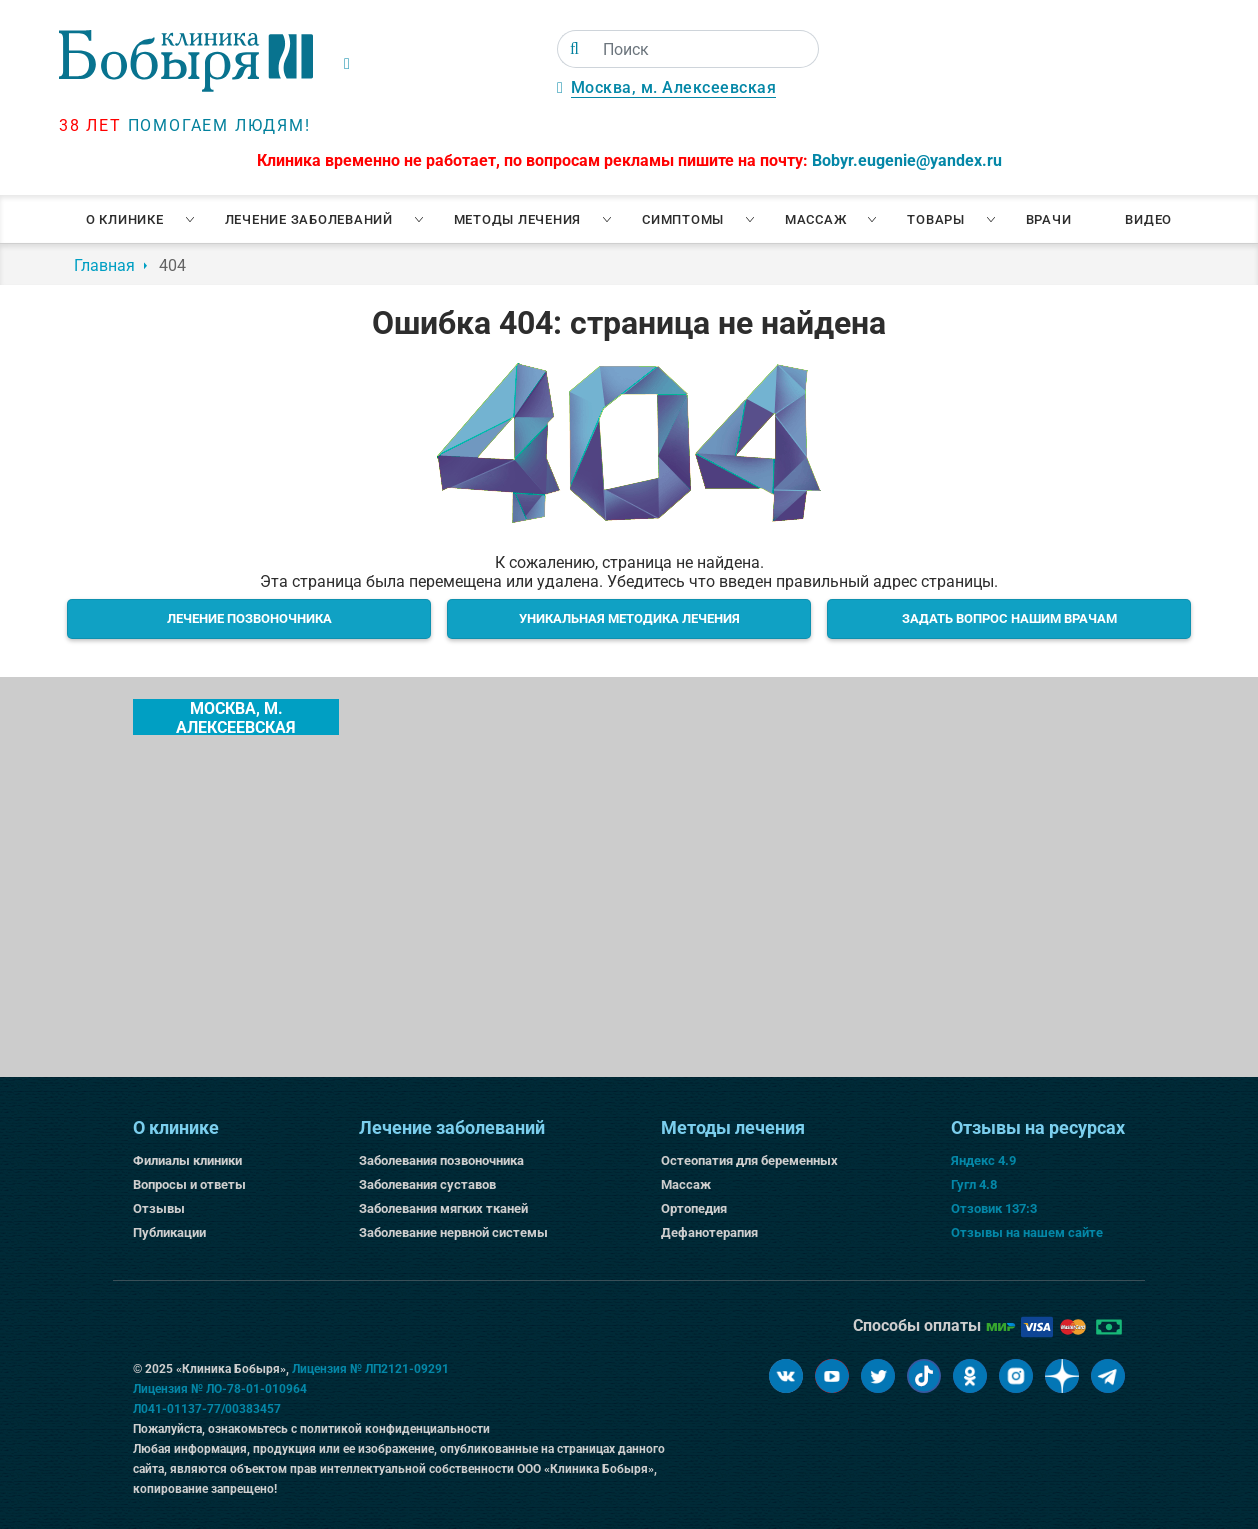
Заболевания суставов (427, 1184)
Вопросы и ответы (189, 1184)
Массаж (816, 219)
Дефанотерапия (709, 1232)
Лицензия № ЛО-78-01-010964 (220, 1389)
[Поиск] (574, 49)
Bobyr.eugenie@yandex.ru (907, 160)
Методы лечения (518, 219)
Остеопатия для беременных (749, 1160)
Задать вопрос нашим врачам (1009, 618)
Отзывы (159, 1208)
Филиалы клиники (187, 1160)
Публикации (169, 1232)
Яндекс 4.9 (983, 1160)
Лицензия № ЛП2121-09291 (370, 1369)
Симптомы (683, 219)
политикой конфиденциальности (395, 1429)
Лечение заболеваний (309, 219)
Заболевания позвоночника (441, 1160)
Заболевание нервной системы (453, 1232)
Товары (936, 219)
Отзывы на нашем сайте (1027, 1232)
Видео (1148, 219)
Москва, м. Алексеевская (674, 87)
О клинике (125, 219)
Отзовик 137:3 (994, 1208)
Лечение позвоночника (249, 618)
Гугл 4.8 (974, 1184)
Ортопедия (694, 1208)
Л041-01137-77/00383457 (207, 1409)
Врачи (1049, 219)
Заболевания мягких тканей (443, 1208)
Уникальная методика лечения (629, 618)
